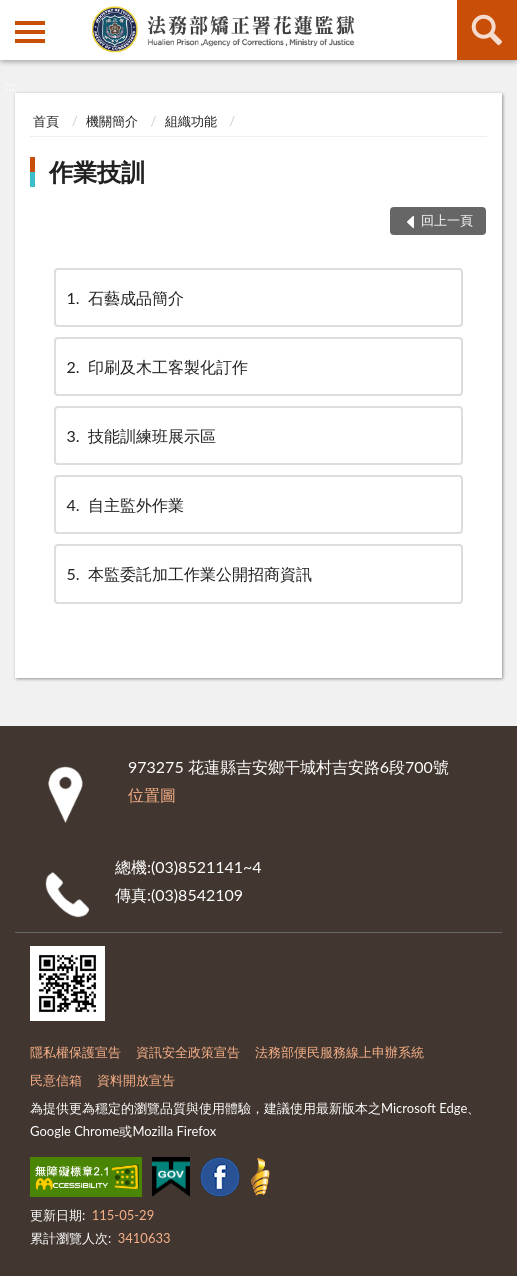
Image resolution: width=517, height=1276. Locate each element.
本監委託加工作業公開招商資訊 (188, 573)
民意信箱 (56, 1080)
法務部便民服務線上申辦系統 (339, 1052)
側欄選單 (30, 32)
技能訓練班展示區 (140, 435)
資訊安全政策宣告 (188, 1052)
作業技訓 (97, 171)
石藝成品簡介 (124, 297)
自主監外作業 (124, 504)
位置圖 (152, 794)
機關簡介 (112, 121)
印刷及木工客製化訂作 (156, 366)
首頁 (46, 121)
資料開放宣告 (136, 1080)
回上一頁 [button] (447, 220)
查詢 (487, 30)
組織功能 (191, 121)
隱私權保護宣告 (75, 1052)
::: (16, 15)
